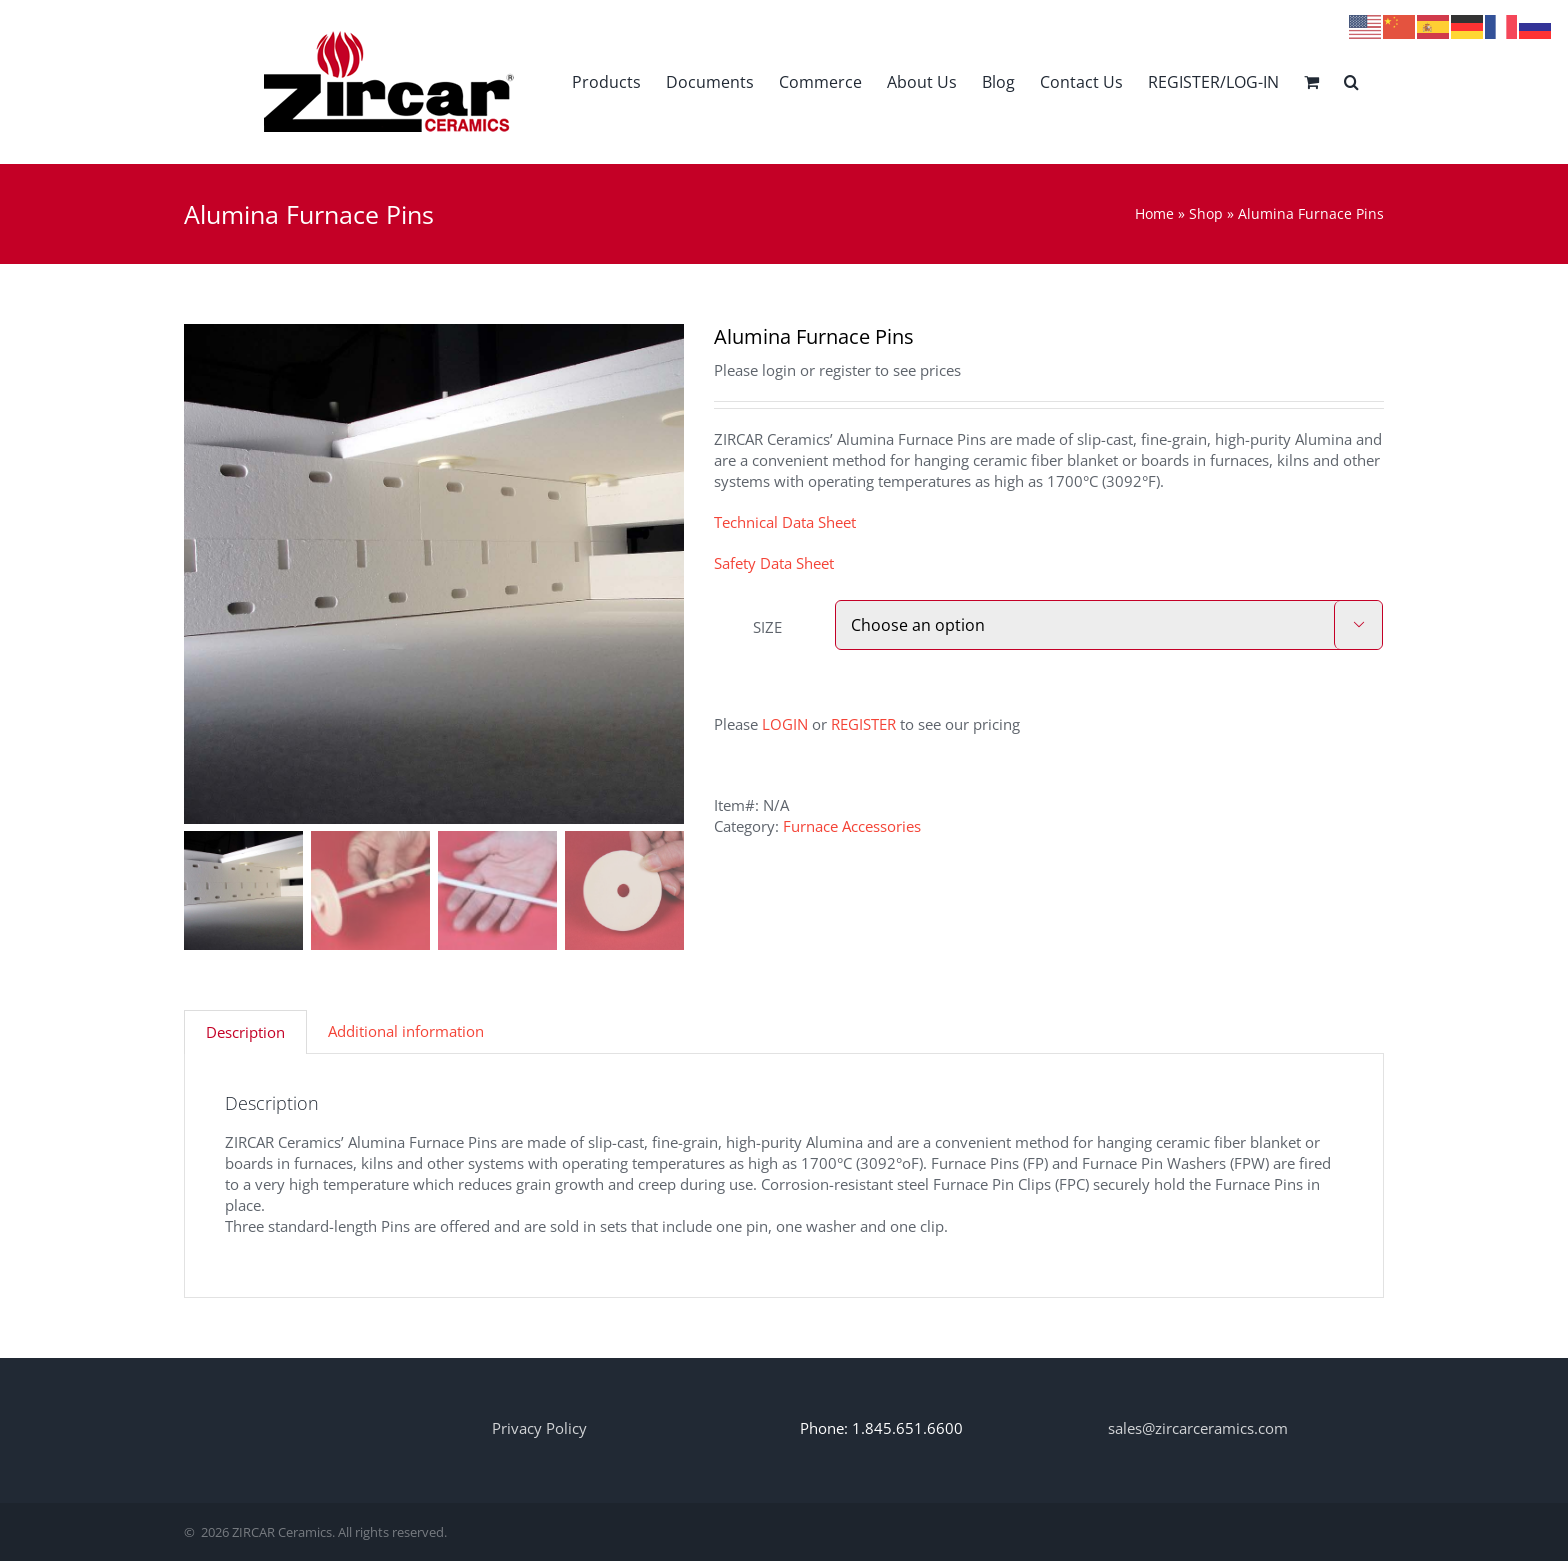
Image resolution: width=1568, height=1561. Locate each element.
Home (1154, 213)
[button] (1351, 81)
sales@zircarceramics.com (1198, 1428)
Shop (1206, 213)
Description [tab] (245, 1032)
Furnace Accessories (852, 826)
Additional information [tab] (406, 1031)
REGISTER (863, 724)
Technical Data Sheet (785, 522)
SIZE (767, 627)
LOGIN (785, 724)
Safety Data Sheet (774, 563)
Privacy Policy (539, 1428)
